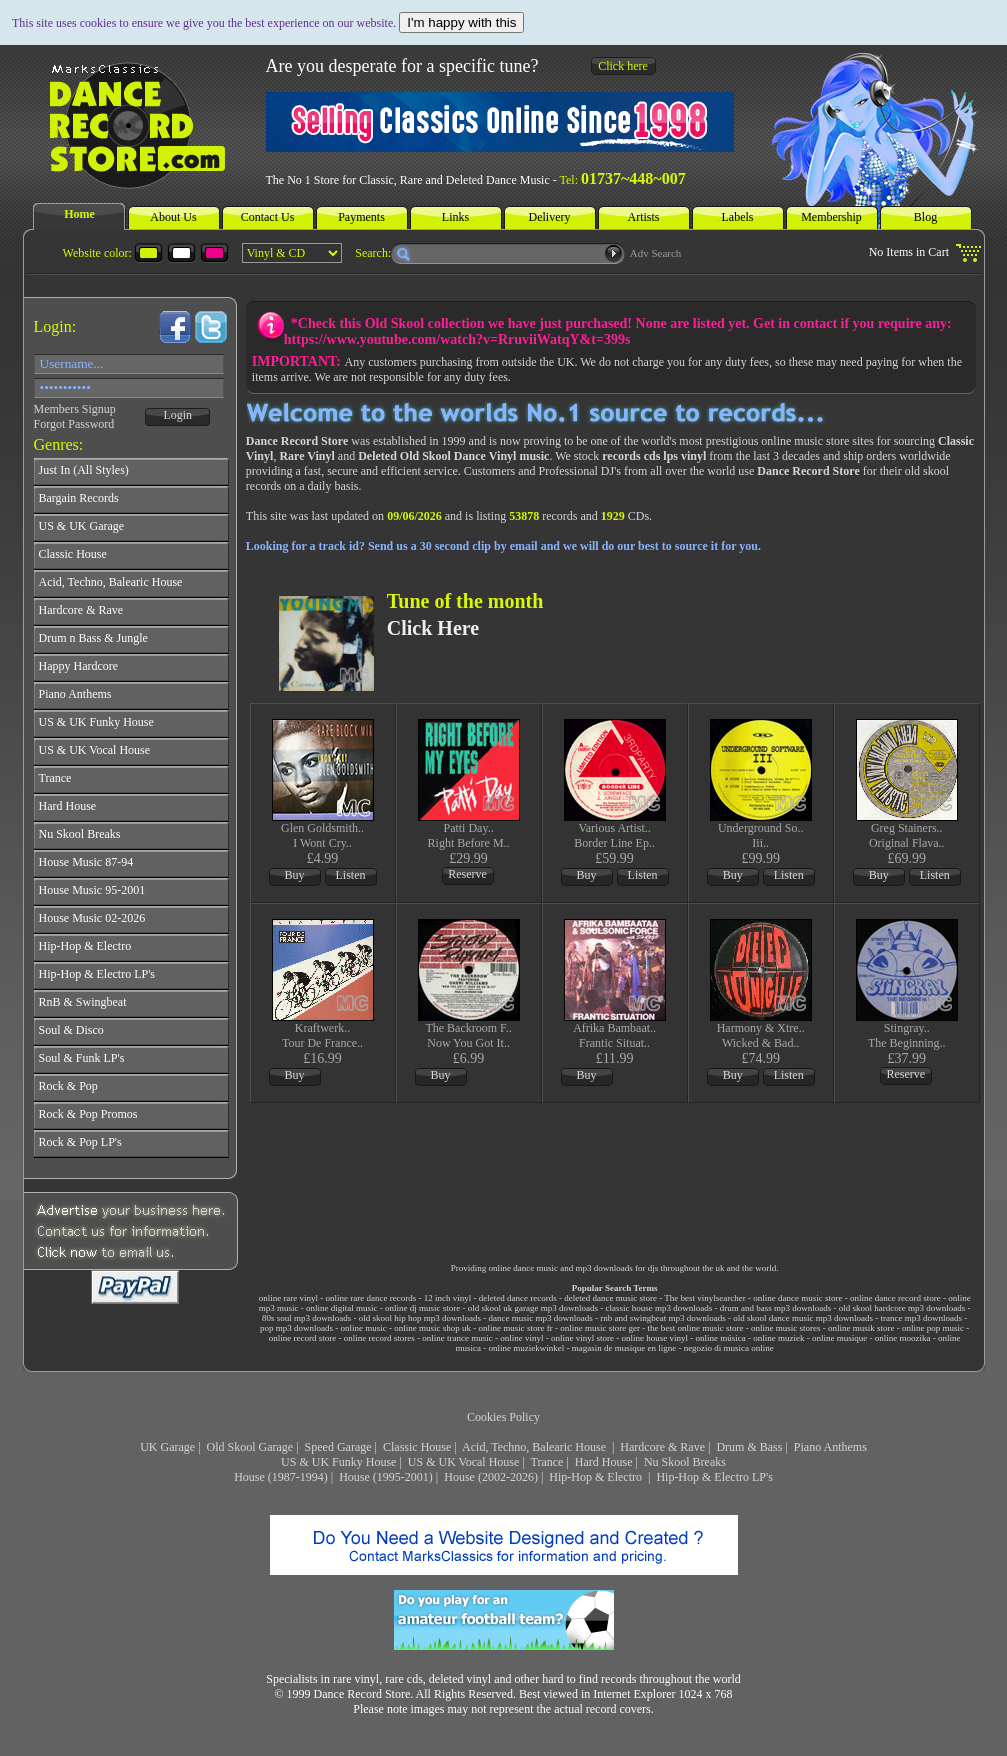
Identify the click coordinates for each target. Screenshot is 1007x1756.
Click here (623, 66)
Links (455, 217)
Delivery (550, 217)
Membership (831, 217)
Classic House (417, 1447)
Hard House (604, 1462)
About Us (173, 217)
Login (177, 415)
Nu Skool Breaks (685, 1462)
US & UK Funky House (338, 1462)
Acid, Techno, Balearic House (535, 1447)
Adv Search (656, 253)
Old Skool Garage (250, 1447)
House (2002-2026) (491, 1477)
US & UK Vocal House (464, 1462)
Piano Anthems (830, 1447)
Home (79, 214)
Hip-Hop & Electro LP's (714, 1477)
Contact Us (268, 217)
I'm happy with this (461, 22)
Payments (361, 217)
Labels (738, 217)
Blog (925, 217)
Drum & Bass (749, 1447)
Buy (295, 875)
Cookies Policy (503, 1417)
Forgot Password (74, 424)
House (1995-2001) (386, 1477)
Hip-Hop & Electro (597, 1477)
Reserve (467, 874)
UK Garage (167, 1447)
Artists (643, 217)
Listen (351, 875)
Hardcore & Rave (662, 1447)
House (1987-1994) (281, 1477)
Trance (547, 1462)
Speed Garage (338, 1447)
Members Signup (75, 409)
